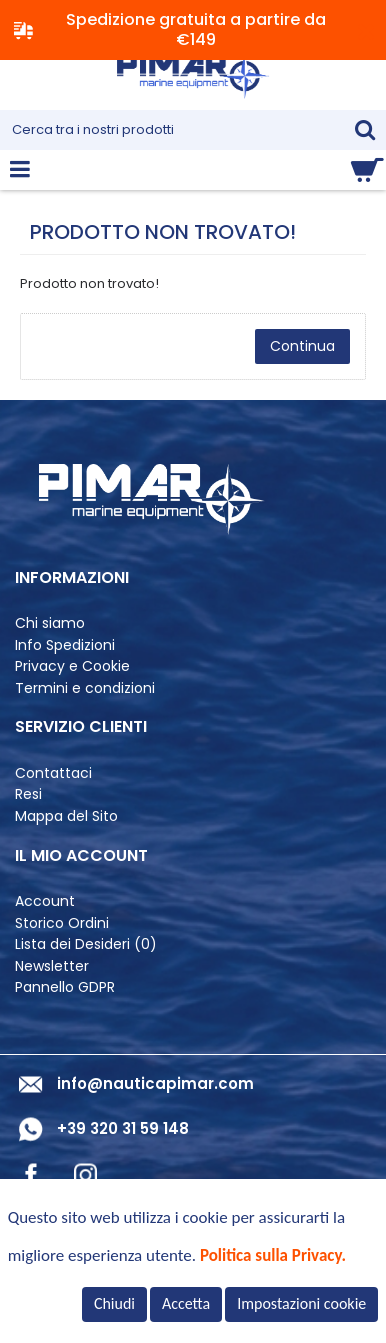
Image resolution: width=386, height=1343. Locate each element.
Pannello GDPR (65, 987)
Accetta (186, 1303)
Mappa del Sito (66, 816)
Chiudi (114, 1303)
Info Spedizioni (65, 645)
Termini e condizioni (85, 688)
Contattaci (53, 773)
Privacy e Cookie (72, 666)
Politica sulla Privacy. (273, 1255)
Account (45, 901)
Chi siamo (50, 623)
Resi (28, 794)
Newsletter (52, 966)
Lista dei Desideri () (86, 944)
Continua (302, 346)
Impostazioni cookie (301, 1303)
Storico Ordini (62, 923)
